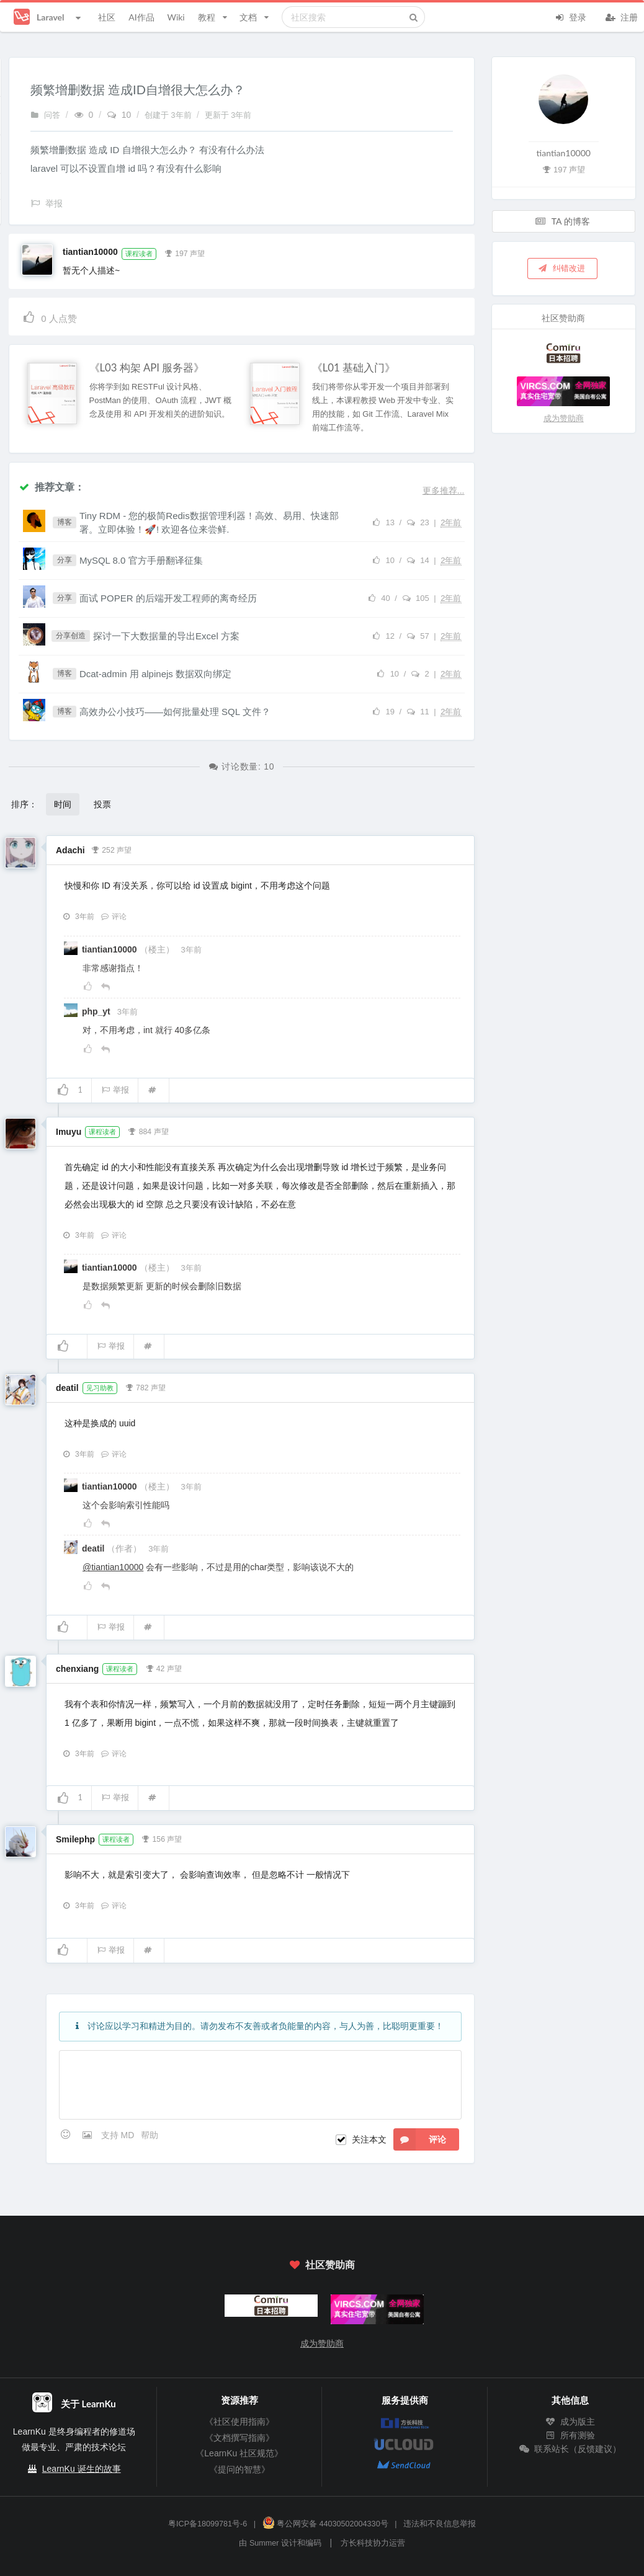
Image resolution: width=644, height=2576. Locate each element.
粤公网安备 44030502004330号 (325, 2524)
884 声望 (148, 1130)
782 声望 (145, 1386)
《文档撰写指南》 (239, 2438)
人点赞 (49, 316)
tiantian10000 (90, 252)
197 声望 (184, 252)
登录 (570, 16)
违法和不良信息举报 (439, 2524)
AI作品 (141, 17)
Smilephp (75, 1839)
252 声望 (111, 849)
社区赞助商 (322, 2264)
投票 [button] (102, 804)
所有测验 (570, 2435)
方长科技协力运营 (373, 2543)
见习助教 (100, 1388)
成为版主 (570, 2422)
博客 (64, 522)
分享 (64, 560)
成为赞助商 (563, 418)
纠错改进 (561, 268)
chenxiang (77, 1669)
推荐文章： (51, 486)
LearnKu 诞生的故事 (81, 2469)
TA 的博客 (562, 221)
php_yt (97, 1011)
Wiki (175, 17)
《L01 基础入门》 (353, 368)
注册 (622, 16)
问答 (45, 115)
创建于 (169, 115)
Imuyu (68, 1132)
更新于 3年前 (228, 115)
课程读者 (139, 253)
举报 (115, 1090)
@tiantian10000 (113, 1567)
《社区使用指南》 (239, 2422)
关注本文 (369, 2139)
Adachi (70, 850)
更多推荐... (444, 490)
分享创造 (71, 635)
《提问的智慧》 (239, 2469)
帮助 (149, 2135)
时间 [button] (62, 804)
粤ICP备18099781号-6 (207, 2524)
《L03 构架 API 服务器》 (147, 368)
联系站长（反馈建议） (570, 2449)
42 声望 (163, 1667)
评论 (114, 916)
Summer (264, 2543)
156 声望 (161, 1838)
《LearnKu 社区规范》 (239, 2453)
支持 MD (119, 2135)
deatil (67, 1388)
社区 (106, 17)
